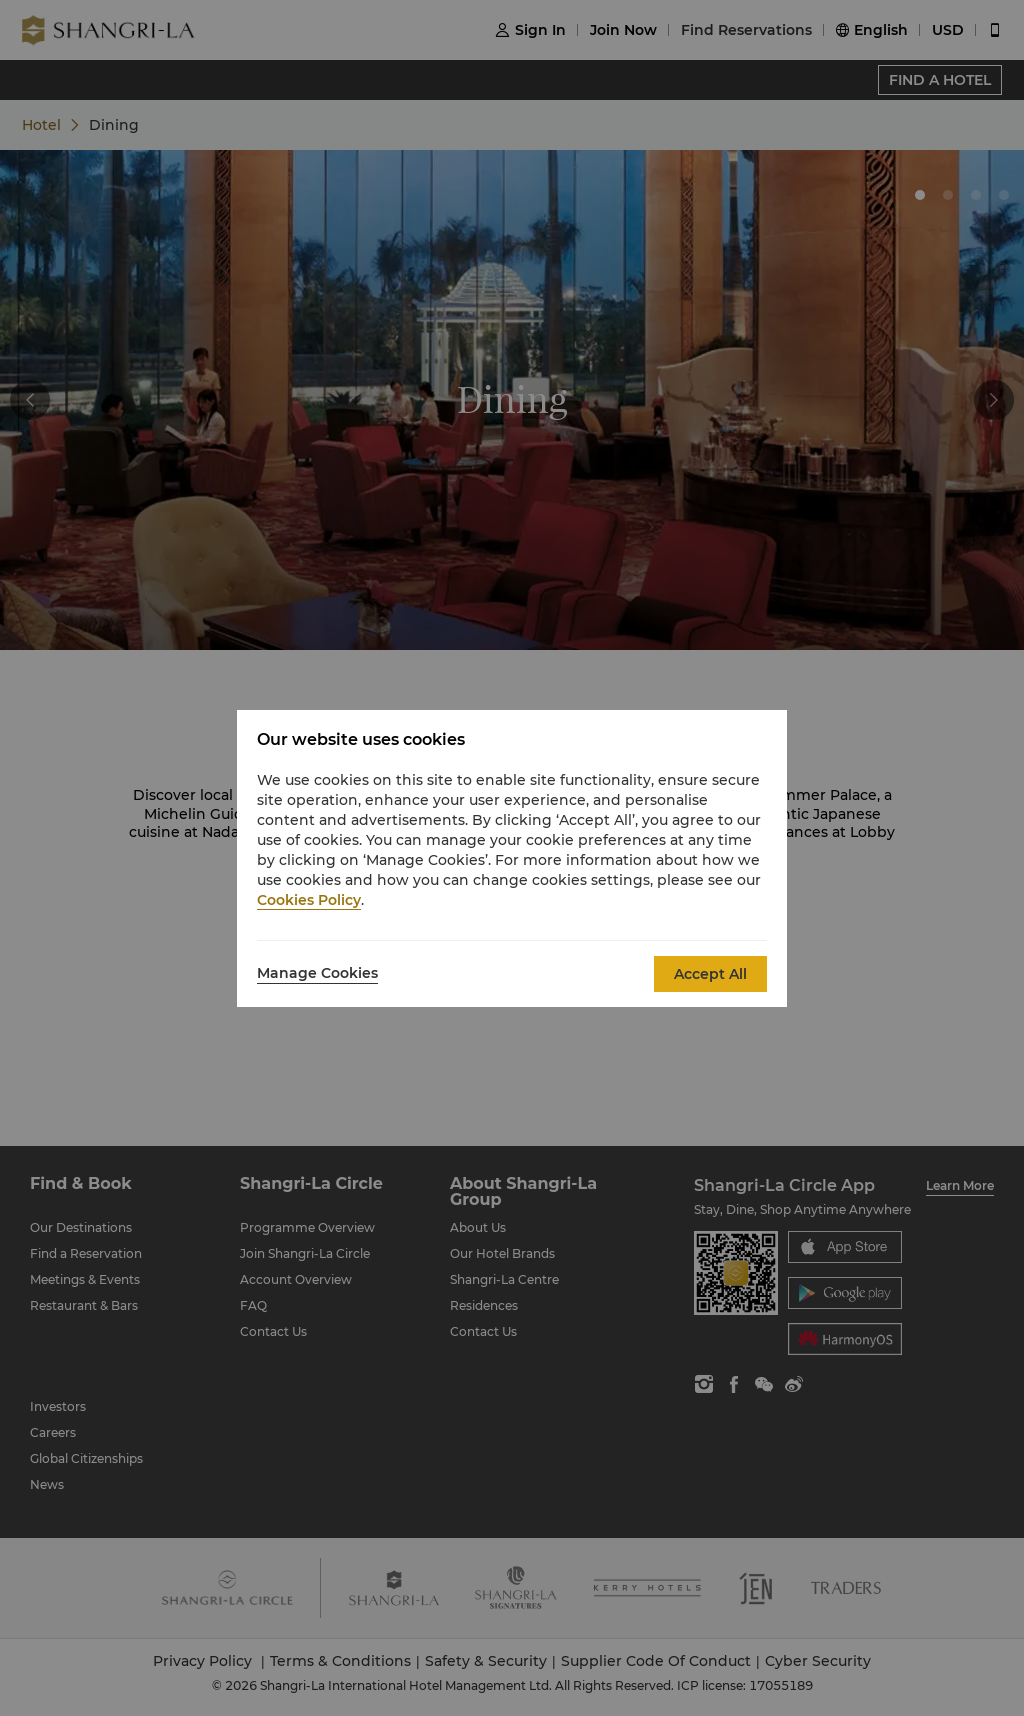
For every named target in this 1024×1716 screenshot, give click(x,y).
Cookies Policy (309, 900)
